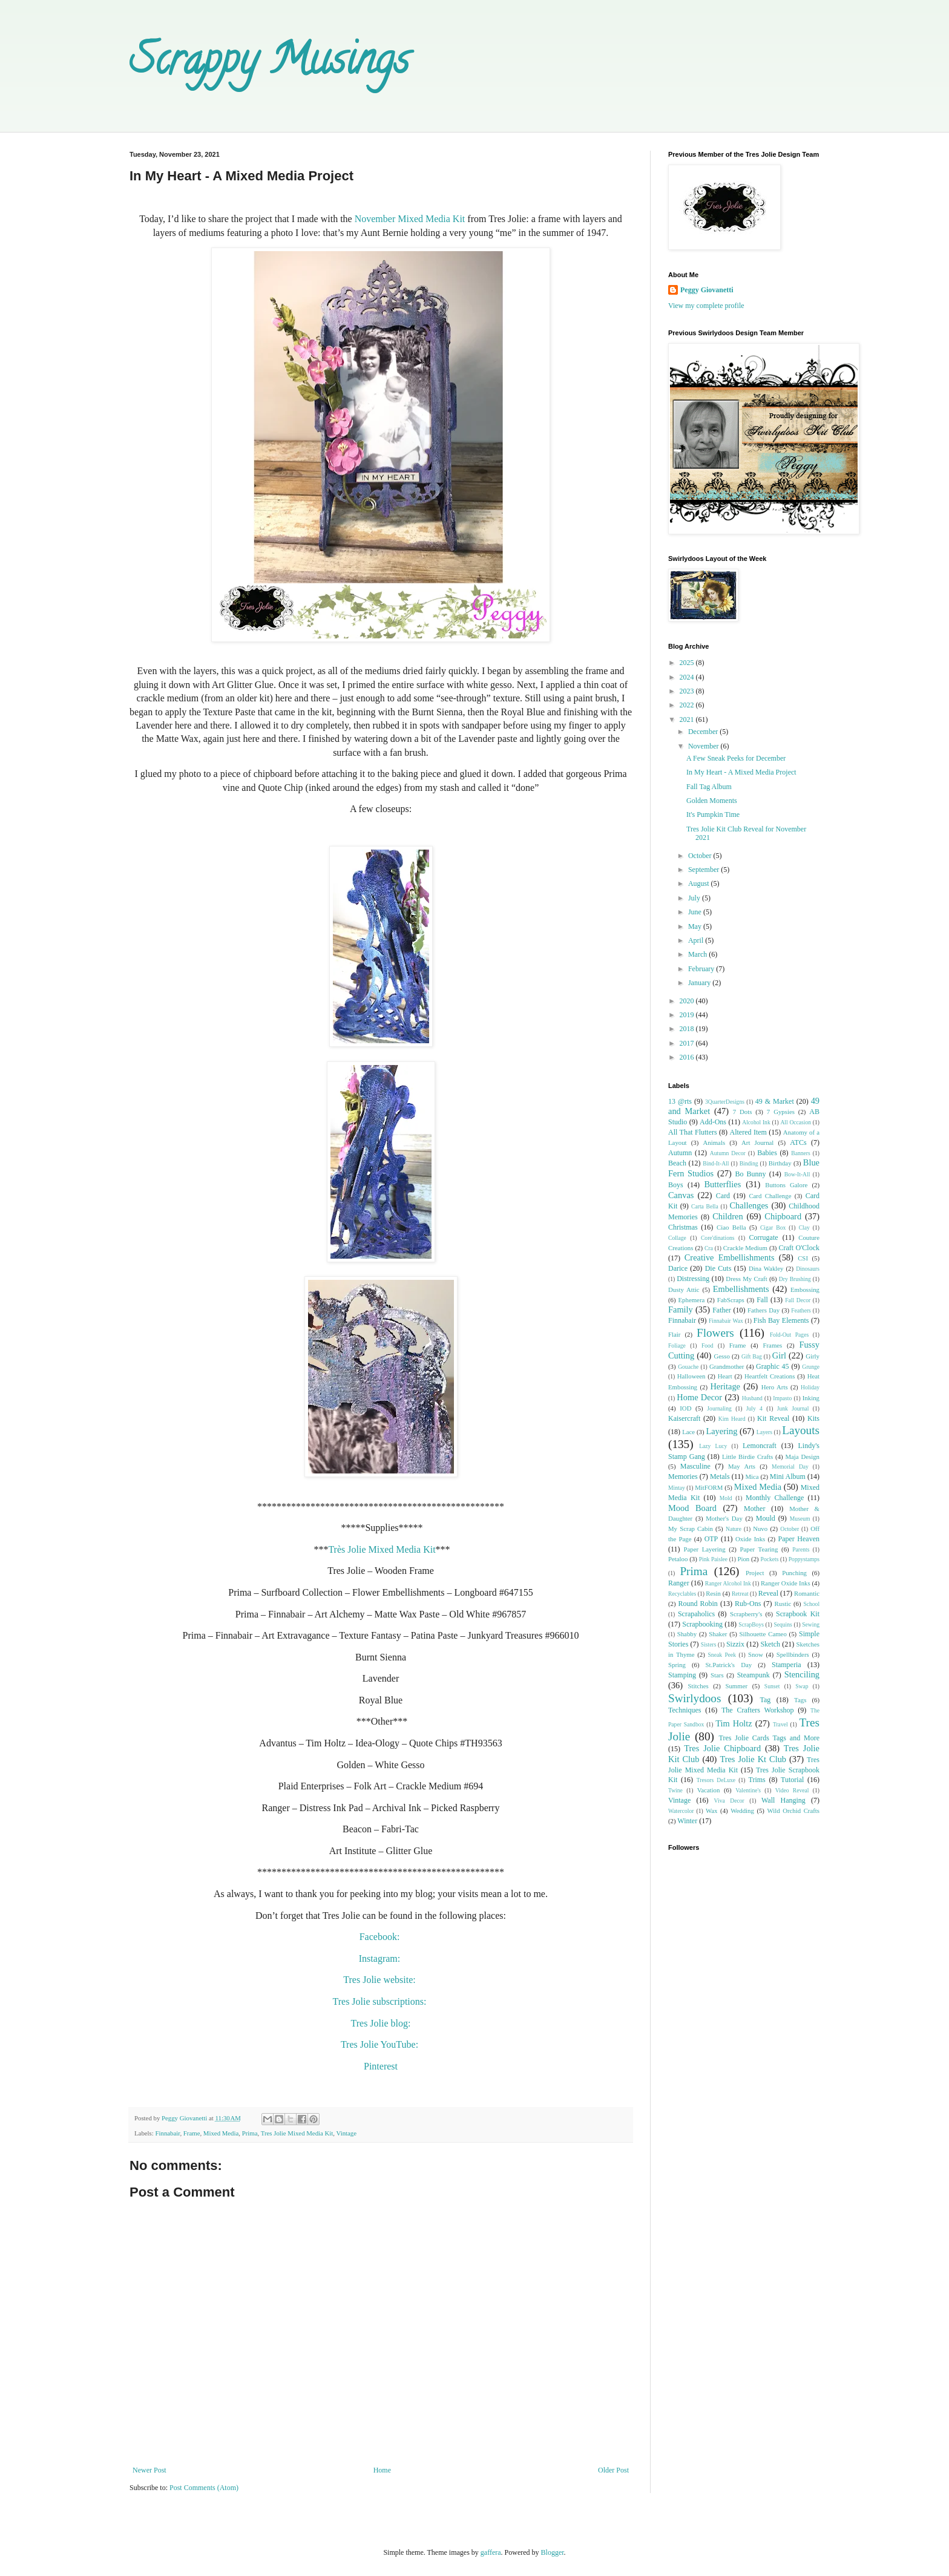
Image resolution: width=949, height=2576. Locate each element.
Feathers (801, 1310)
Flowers (715, 1332)
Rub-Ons (748, 1603)
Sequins (782, 1624)
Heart (725, 1376)
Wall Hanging (783, 1800)
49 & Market (774, 1101)
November (704, 746)
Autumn (680, 1153)
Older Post (613, 2470)
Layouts (800, 1430)
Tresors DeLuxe (716, 1780)
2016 (688, 1057)
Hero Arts (774, 1387)
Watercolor (681, 1810)
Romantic (806, 1593)
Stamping (682, 1675)
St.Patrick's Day (729, 1664)
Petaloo (678, 1558)
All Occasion (795, 1122)
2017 (688, 1043)
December (704, 731)
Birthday (780, 1163)
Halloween (691, 1376)
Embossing (804, 1289)
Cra (708, 1248)
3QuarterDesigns (724, 1101)
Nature (733, 1529)
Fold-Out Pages (789, 1334)
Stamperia (786, 1664)
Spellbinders (793, 1654)
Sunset (772, 1686)
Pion (743, 1558)
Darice (678, 1268)
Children (727, 1216)
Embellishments (741, 1289)
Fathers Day (763, 1310)
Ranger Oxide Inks (785, 1583)
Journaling (719, 1408)
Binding (749, 1163)
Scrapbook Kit (797, 1614)
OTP (711, 1539)
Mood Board (692, 1508)
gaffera (491, 2552)
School (811, 1604)
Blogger (552, 2552)
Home (382, 2470)
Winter (687, 1821)
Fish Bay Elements (781, 1320)
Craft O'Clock (799, 1248)
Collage (677, 1237)
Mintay (676, 1487)
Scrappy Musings (269, 64)
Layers (764, 1432)
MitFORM (709, 1487)
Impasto (782, 1398)
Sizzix (735, 1644)
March (698, 954)
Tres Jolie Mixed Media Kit (297, 2133)
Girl (779, 1355)
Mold (726, 1498)
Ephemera (691, 1299)
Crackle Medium (745, 1247)
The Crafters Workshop (757, 1710)
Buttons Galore (786, 1184)
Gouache (688, 1366)
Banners (800, 1153)
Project (755, 1572)
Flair (674, 1334)
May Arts (741, 1466)
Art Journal (757, 1142)
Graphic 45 (772, 1366)
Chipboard (782, 1216)
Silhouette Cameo (763, 1633)
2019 (688, 1015)
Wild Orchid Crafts (793, 1810)
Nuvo (760, 1528)
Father (721, 1310)
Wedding (742, 1810)
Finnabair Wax (726, 1320)
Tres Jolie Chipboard (722, 1748)
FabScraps (730, 1299)
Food (707, 1345)
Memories (683, 1476)
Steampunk (753, 1675)
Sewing (810, 1624)
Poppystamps (804, 1559)
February (702, 969)
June (695, 912)
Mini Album (788, 1476)
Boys (675, 1185)
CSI (803, 1258)
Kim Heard (732, 1418)
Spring (677, 1664)
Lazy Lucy (713, 1446)
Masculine (695, 1466)
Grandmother (726, 1366)
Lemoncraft (760, 1445)
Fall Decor (797, 1300)
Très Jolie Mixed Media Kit (381, 1549)
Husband (752, 1398)
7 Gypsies (781, 1111)
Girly (812, 1356)
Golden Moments (711, 800)
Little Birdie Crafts (747, 1456)
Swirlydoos (694, 1698)
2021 (688, 719)
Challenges (748, 1205)
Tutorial (792, 1779)
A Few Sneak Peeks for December (736, 758)
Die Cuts (718, 1268)
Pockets (770, 1559)
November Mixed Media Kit (410, 219)
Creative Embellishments (730, 1257)
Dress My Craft (746, 1278)
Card (723, 1195)
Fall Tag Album (709, 786)
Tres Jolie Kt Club (753, 1759)
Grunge (810, 1366)
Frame (191, 2133)
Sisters (709, 1644)
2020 (688, 1001)
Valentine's (748, 1790)
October (701, 855)
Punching (794, 1572)
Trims (756, 1779)
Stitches (698, 1685)
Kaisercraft (684, 1418)
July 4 (754, 1408)
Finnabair (167, 2133)
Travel (780, 1724)
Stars (717, 1675)
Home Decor (699, 1397)
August (699, 883)
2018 (688, 1028)
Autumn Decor (728, 1153)
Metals (720, 1476)
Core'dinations (718, 1237)
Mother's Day (724, 1518)
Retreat (740, 1593)
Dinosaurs (807, 1268)
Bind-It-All (716, 1163)
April (696, 940)
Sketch (770, 1644)
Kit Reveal (773, 1418)
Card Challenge (770, 1195)
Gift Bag (751, 1356)
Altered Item (748, 1132)
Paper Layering (704, 1549)
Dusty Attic (684, 1289)
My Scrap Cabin (690, 1528)
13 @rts (680, 1101)
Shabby (687, 1633)
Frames (772, 1345)
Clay (804, 1227)
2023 (688, 691)
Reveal (768, 1593)
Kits (813, 1418)
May (695, 926)
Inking (811, 1397)
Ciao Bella (731, 1227)
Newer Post (149, 2470)
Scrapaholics (696, 1614)
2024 (688, 677)
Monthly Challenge (775, 1497)
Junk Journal (793, 1408)
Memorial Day (790, 1466)
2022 (688, 705)
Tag (765, 1700)
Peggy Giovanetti (707, 290)
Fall (762, 1300)
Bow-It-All (797, 1174)
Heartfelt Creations (769, 1376)
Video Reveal (792, 1790)
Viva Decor (729, 1800)
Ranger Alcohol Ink (728, 1583)
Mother (754, 1508)
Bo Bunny (750, 1174)
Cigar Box (773, 1227)
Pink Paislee (713, 1559)
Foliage (677, 1345)
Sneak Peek (722, 1654)
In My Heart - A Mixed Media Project (741, 772)
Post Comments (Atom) (203, 2487)
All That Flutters (692, 1132)
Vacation (708, 1790)
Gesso (721, 1356)
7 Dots (742, 1111)
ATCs (798, 1142)
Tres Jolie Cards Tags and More (769, 1738)
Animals (714, 1142)
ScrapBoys (751, 1624)
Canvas (681, 1195)
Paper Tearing (759, 1549)
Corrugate (763, 1237)
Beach (677, 1163)
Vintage (347, 2133)
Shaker (718, 1633)
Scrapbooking (702, 1624)
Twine (675, 1790)
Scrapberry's (746, 1613)
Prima (250, 2133)
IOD (685, 1408)
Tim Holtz (733, 1723)
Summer (736, 1685)
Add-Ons (713, 1122)
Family (680, 1309)
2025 (688, 662)
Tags (800, 1699)
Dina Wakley (766, 1268)
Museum (800, 1518)
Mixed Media (220, 2133)
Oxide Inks (750, 1538)
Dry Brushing (795, 1279)
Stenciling (801, 1674)
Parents (800, 1549)
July (695, 898)
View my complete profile (706, 305)
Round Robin (697, 1603)
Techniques (684, 1710)
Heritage (725, 1386)
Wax (712, 1810)
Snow (755, 1654)
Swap (801, 1686)
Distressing (693, 1278)
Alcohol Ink (756, 1122)
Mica (751, 1476)
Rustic (783, 1603)
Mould (765, 1518)
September (704, 869)
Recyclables (682, 1593)
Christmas (683, 1227)
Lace (688, 1431)
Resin (713, 1593)
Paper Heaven (798, 1539)
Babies (767, 1153)
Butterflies (722, 1184)
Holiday (810, 1387)
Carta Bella (704, 1206)
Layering (721, 1431)
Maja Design (802, 1456)
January (700, 982)
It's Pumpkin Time (713, 814)
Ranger (678, 1583)
